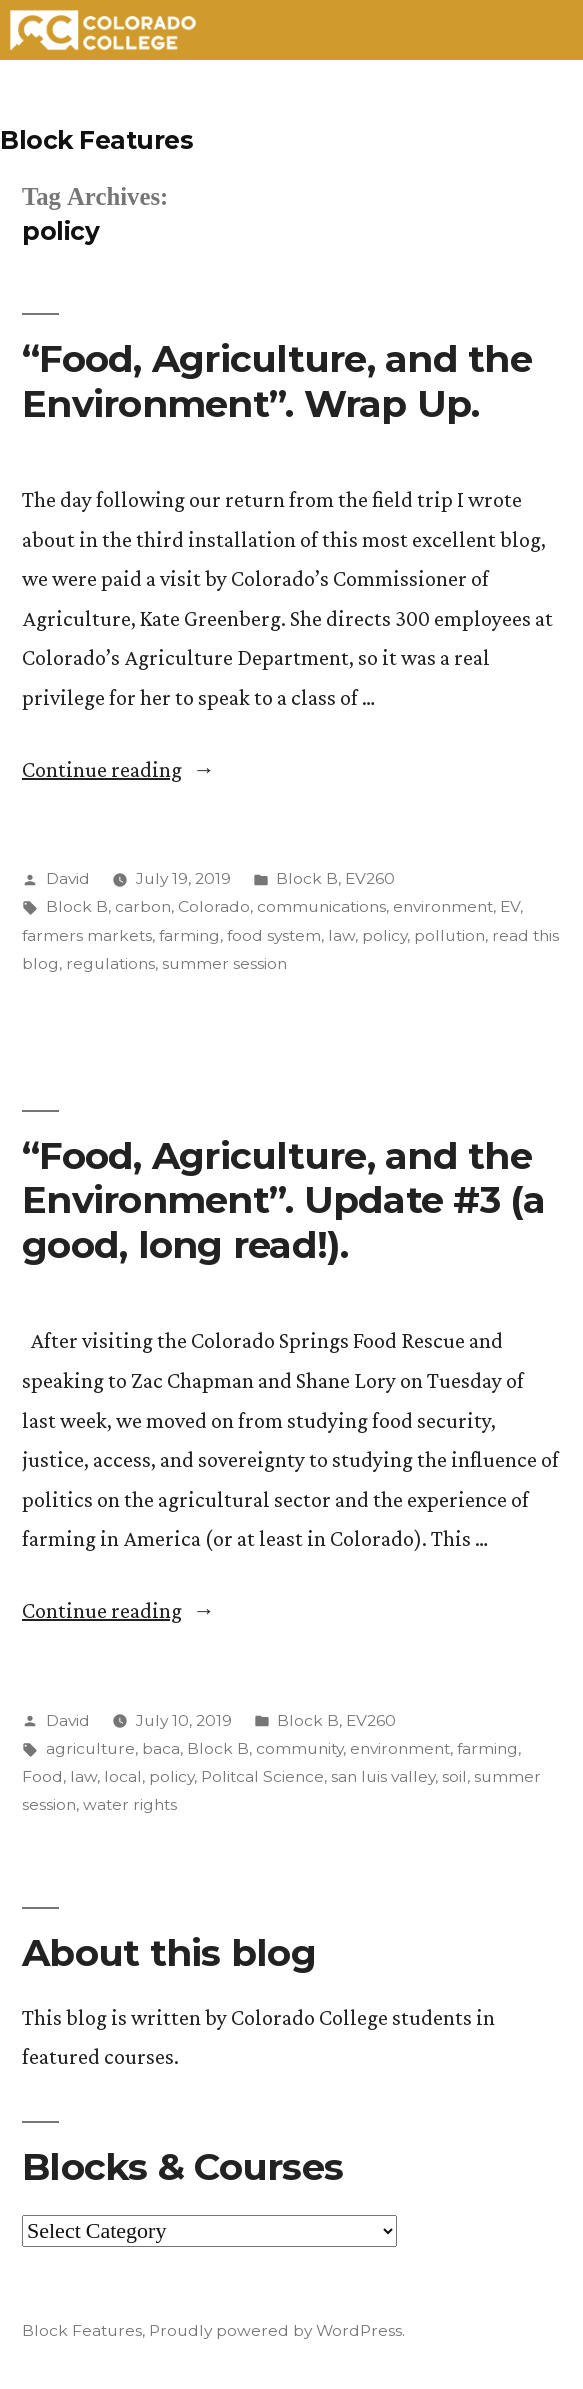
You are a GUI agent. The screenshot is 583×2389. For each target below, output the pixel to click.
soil (454, 1776)
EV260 (370, 878)
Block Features (96, 140)
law (341, 935)
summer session (224, 963)
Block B (307, 878)
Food (42, 1776)
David (68, 878)
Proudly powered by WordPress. (277, 2330)
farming (189, 935)
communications (321, 906)
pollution (449, 935)
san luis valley (383, 1776)
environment (443, 906)
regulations (110, 963)
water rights (130, 1804)
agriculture (90, 1748)
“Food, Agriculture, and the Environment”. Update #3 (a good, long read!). (284, 1200)
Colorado (214, 906)
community (299, 1748)
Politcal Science (262, 1776)
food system (274, 935)
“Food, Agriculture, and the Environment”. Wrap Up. (277, 381)
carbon (143, 906)
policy (384, 935)
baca (161, 1748)
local (123, 1776)
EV (510, 906)
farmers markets (87, 935)
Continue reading (118, 769)
